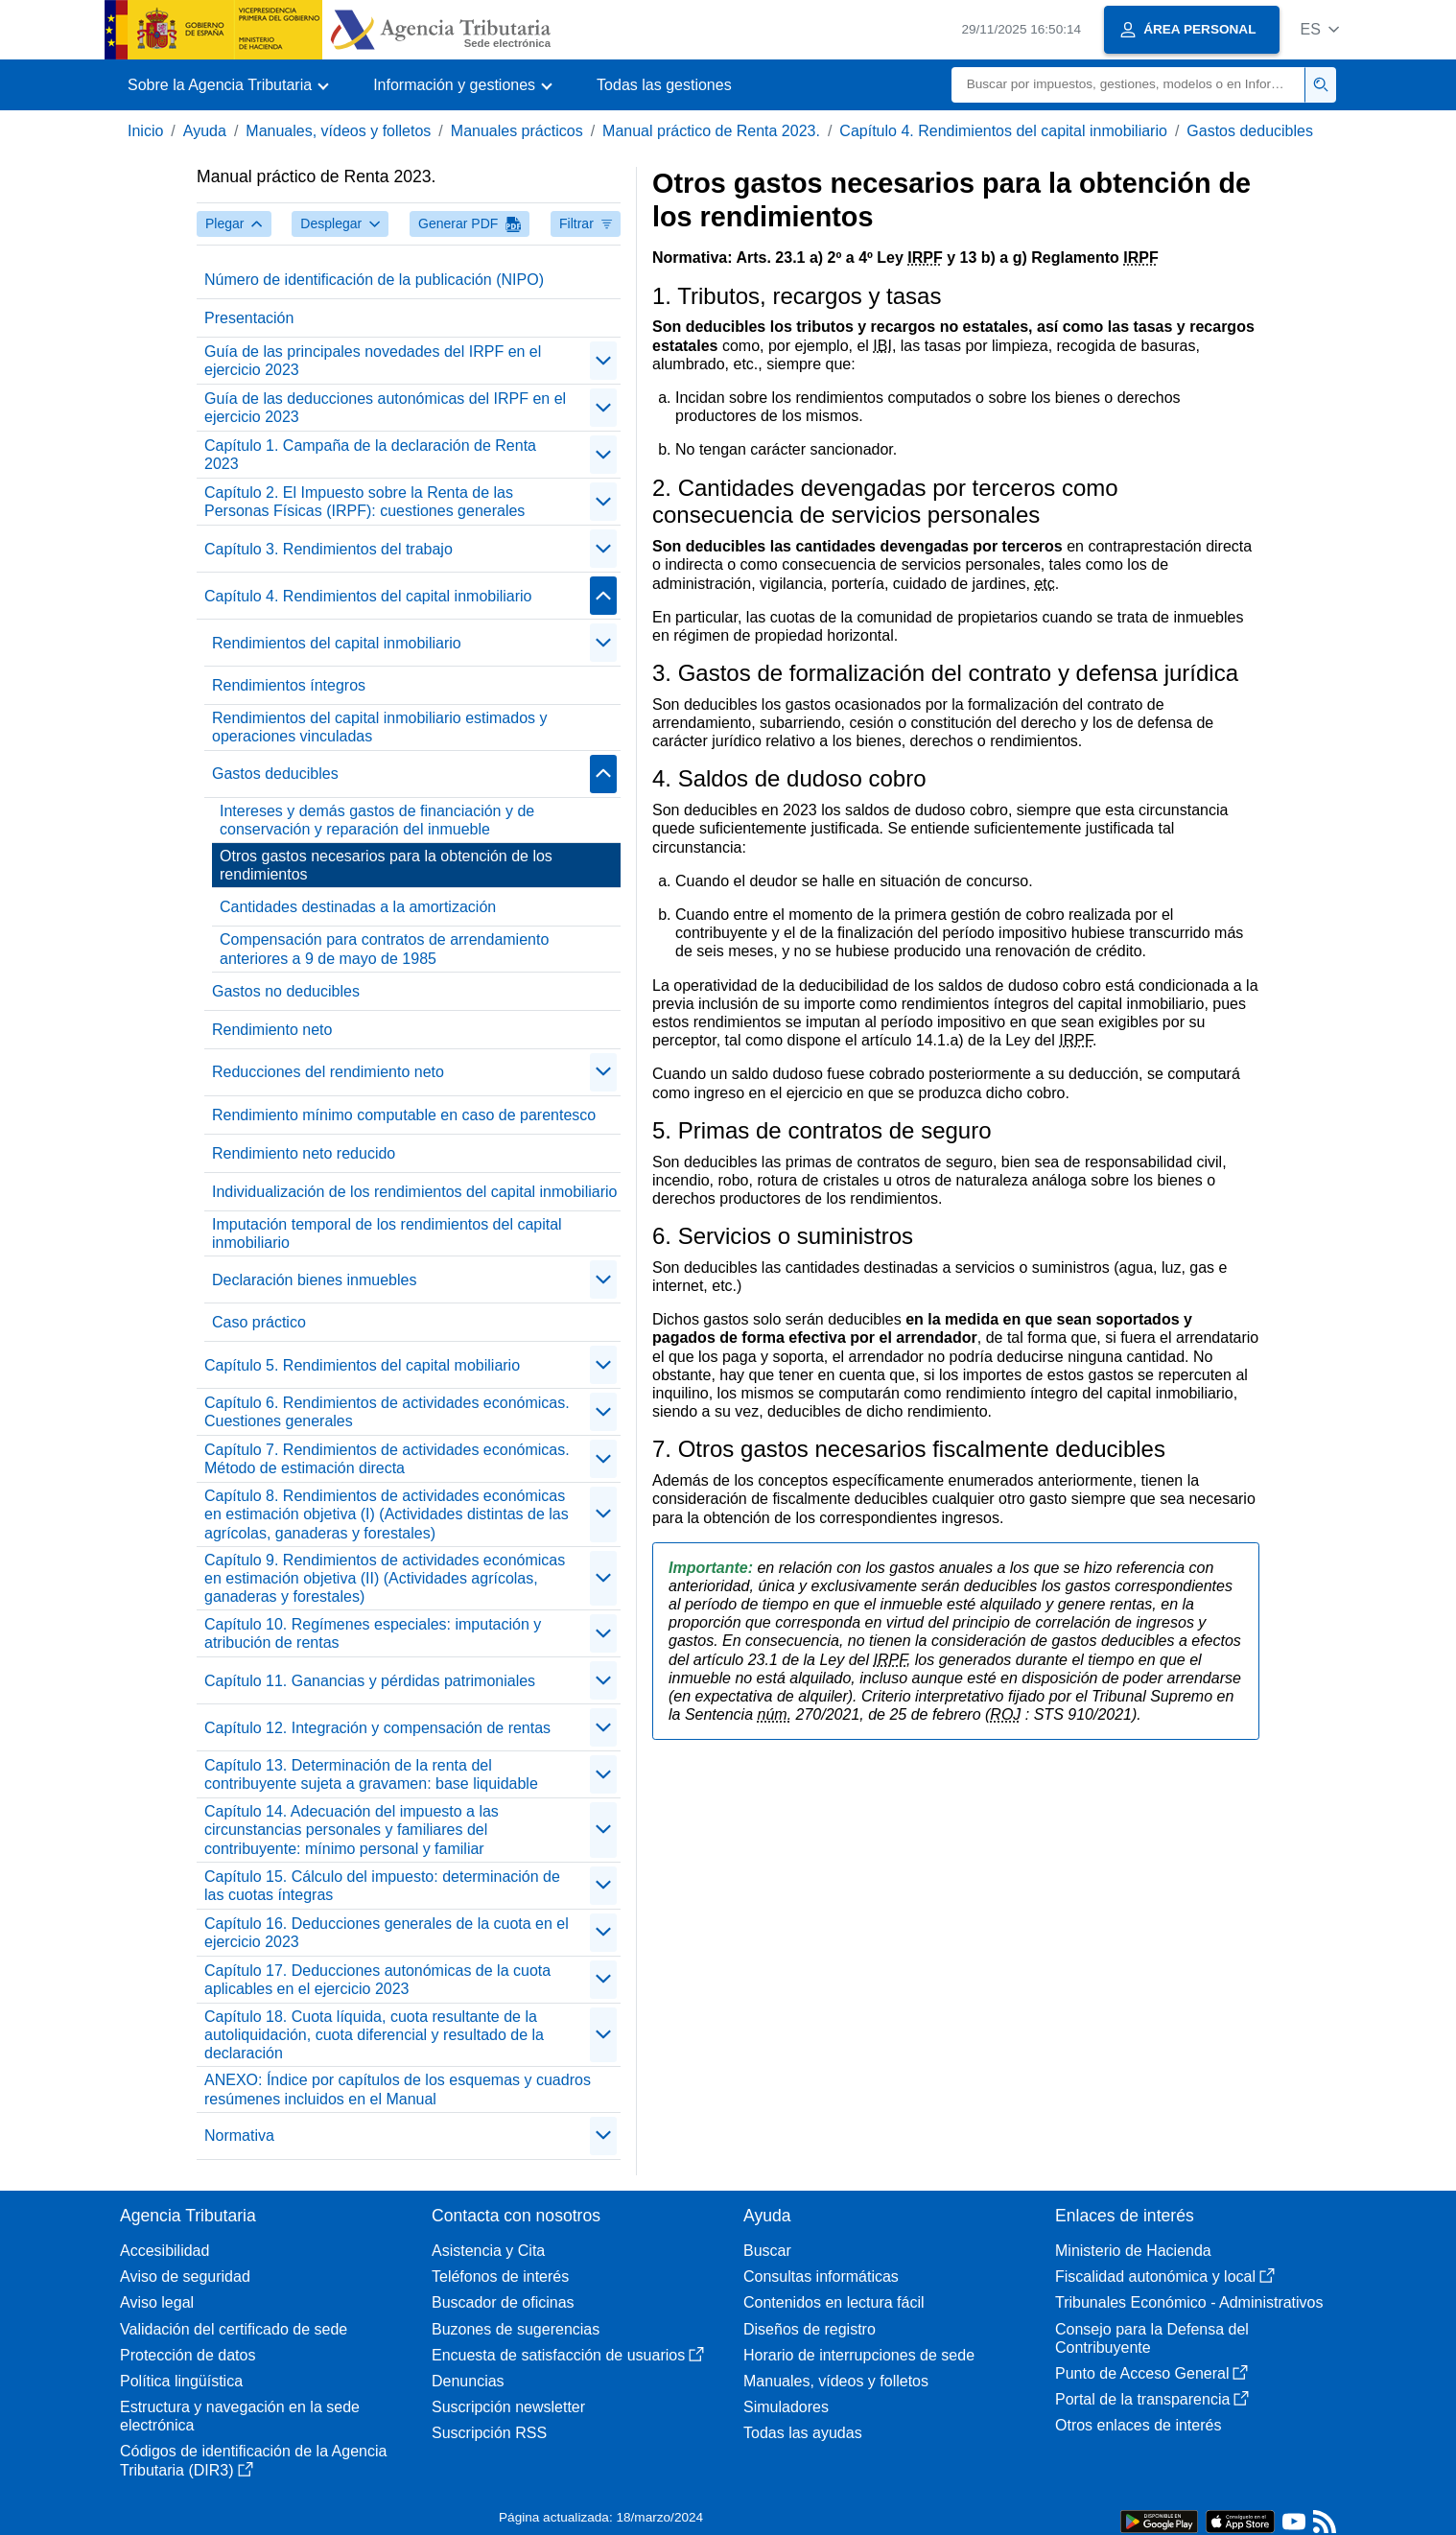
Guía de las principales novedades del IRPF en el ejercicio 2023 (372, 360)
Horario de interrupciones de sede (859, 2355)
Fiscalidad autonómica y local (1165, 2276)
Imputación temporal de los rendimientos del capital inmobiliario (387, 1233)
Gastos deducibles (1249, 131)
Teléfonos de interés (500, 2276)
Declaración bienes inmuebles (314, 1280)
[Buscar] (1128, 85)
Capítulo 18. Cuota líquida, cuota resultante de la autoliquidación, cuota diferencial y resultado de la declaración (374, 2034)
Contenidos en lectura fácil (834, 2302)
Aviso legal (157, 2302)
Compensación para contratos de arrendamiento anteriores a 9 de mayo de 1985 (384, 948)
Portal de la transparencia (1152, 2399)
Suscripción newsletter (508, 2407)
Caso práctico (259, 1322)
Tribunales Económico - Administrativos (1189, 2302)
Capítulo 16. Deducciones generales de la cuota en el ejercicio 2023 (386, 1932)
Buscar (767, 2250)
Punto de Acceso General (1151, 2373)
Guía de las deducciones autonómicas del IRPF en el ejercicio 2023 (385, 407)
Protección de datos (187, 2355)
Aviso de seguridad (185, 2276)
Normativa (239, 2135)
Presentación (249, 318)
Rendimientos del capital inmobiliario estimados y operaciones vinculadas (380, 727)
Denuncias (468, 2381)
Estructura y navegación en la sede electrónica (240, 2416)
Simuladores (786, 2407)
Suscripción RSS (489, 2433)
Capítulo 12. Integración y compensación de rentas (377, 1728)
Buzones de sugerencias (515, 2329)
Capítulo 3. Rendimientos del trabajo (328, 549)
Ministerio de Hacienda (1133, 2250)
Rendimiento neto (272, 1029)
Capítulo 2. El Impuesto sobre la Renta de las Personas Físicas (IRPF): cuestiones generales (364, 501)
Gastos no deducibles (286, 991)
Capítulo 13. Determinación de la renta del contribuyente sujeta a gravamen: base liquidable (371, 1774)
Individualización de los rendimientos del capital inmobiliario (414, 1192)
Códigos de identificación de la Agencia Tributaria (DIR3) (253, 2460)
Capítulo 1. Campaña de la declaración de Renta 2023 (370, 454)
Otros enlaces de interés (1138, 2425)
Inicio (145, 131)
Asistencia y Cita (488, 2250)
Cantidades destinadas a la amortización (358, 907)
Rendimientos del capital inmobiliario (336, 643)
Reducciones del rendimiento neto (328, 1072)
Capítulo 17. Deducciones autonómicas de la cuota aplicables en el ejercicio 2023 (377, 1979)
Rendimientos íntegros (288, 685)
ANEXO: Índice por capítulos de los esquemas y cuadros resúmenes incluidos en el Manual (397, 2089)
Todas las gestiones (664, 85)
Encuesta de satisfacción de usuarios (568, 2355)
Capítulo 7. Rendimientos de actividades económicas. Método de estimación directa (387, 1459)
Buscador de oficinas (503, 2302)
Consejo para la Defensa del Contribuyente (1152, 2338)
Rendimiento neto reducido (303, 1153)
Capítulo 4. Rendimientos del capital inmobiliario (1003, 131)
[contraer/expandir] (603, 360)
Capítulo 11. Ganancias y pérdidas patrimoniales (369, 1681)
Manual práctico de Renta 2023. (711, 131)
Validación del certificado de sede (233, 2329)
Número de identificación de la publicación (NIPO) (374, 279)
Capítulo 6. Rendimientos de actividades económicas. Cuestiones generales (387, 1412)
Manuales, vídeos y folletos (338, 131)
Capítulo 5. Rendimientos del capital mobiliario (362, 1365)
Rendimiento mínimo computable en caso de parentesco (404, 1115)
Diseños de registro (809, 2329)
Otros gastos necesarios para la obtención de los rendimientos (386, 865)
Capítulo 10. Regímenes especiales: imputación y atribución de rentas (372, 1633)
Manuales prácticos (517, 131)
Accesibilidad (164, 2250)
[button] (1319, 29)
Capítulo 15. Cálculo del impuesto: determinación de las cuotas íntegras (382, 1885)
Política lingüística (181, 2381)
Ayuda (204, 131)
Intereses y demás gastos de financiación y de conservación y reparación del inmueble (377, 820)
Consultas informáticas (821, 2276)
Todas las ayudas (802, 2433)
